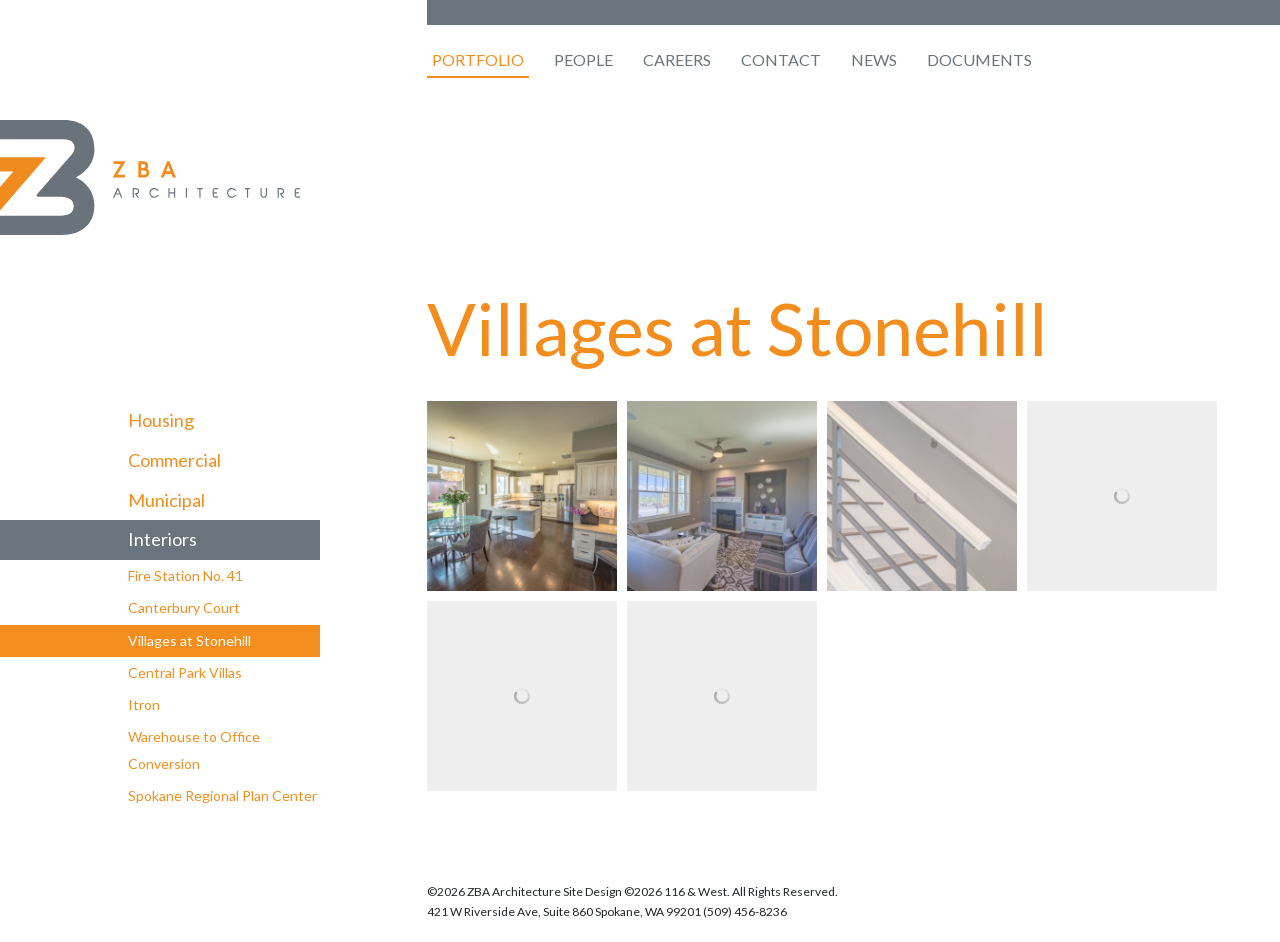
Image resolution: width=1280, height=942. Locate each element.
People (583, 59)
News (874, 59)
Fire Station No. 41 (185, 575)
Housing (161, 420)
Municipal (166, 500)
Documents (979, 59)
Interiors (162, 539)
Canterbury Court (184, 607)
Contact (781, 59)
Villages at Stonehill (189, 640)
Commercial (174, 460)
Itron (144, 704)
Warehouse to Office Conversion (194, 749)
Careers (677, 59)
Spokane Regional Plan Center (222, 795)
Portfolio (478, 59)
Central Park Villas (185, 672)
